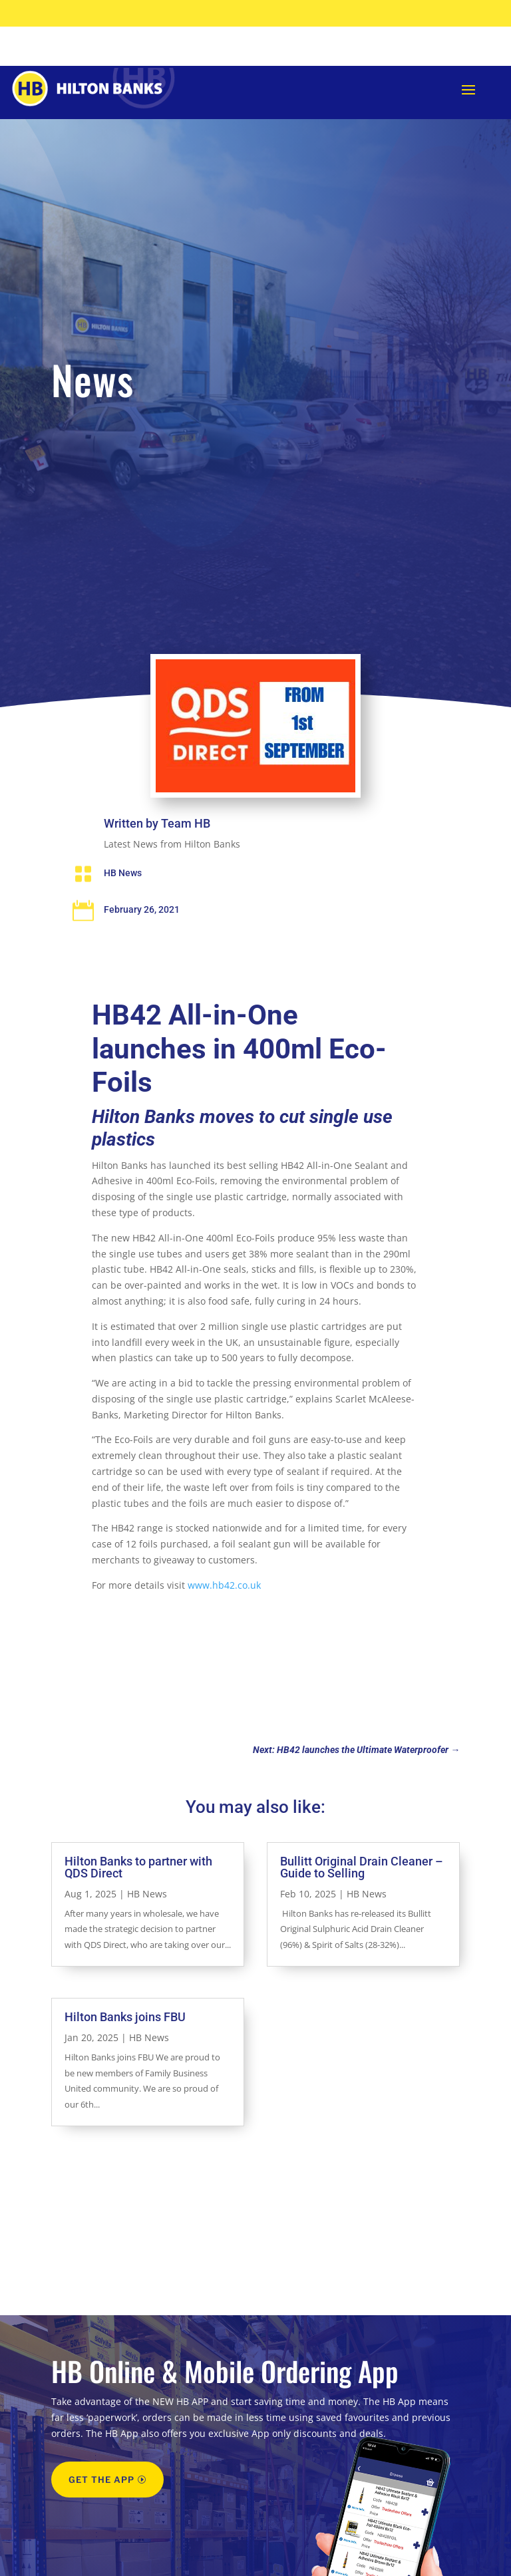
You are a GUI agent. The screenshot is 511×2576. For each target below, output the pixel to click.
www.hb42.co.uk (224, 1624)
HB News (123, 912)
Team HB (185, 863)
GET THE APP (101, 2518)
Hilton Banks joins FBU (125, 2056)
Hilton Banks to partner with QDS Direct (138, 1906)
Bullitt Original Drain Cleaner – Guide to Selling (361, 1906)
